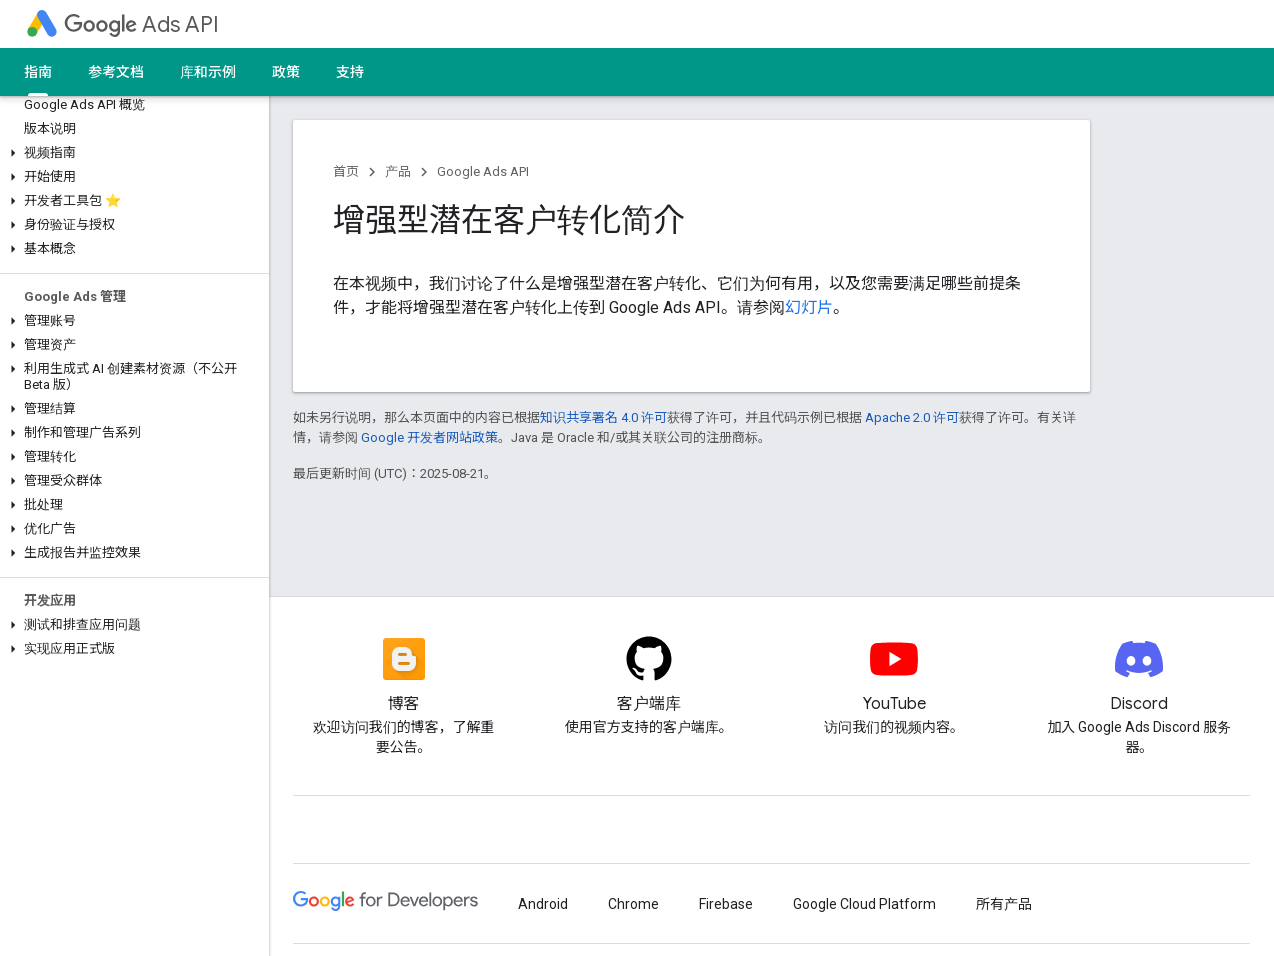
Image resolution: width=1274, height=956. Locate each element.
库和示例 (208, 72)
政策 (286, 72)
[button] (130, 153)
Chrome (633, 904)
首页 (346, 171)
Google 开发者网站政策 (429, 437)
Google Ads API (483, 171)
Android (543, 904)
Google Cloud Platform (864, 904)
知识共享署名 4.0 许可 (603, 417)
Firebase (726, 904)
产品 (398, 171)
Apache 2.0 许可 (912, 417)
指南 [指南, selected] (38, 72)
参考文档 (116, 72)
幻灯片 (809, 307)
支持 (350, 72)
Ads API (141, 24)
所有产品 (1004, 904)
